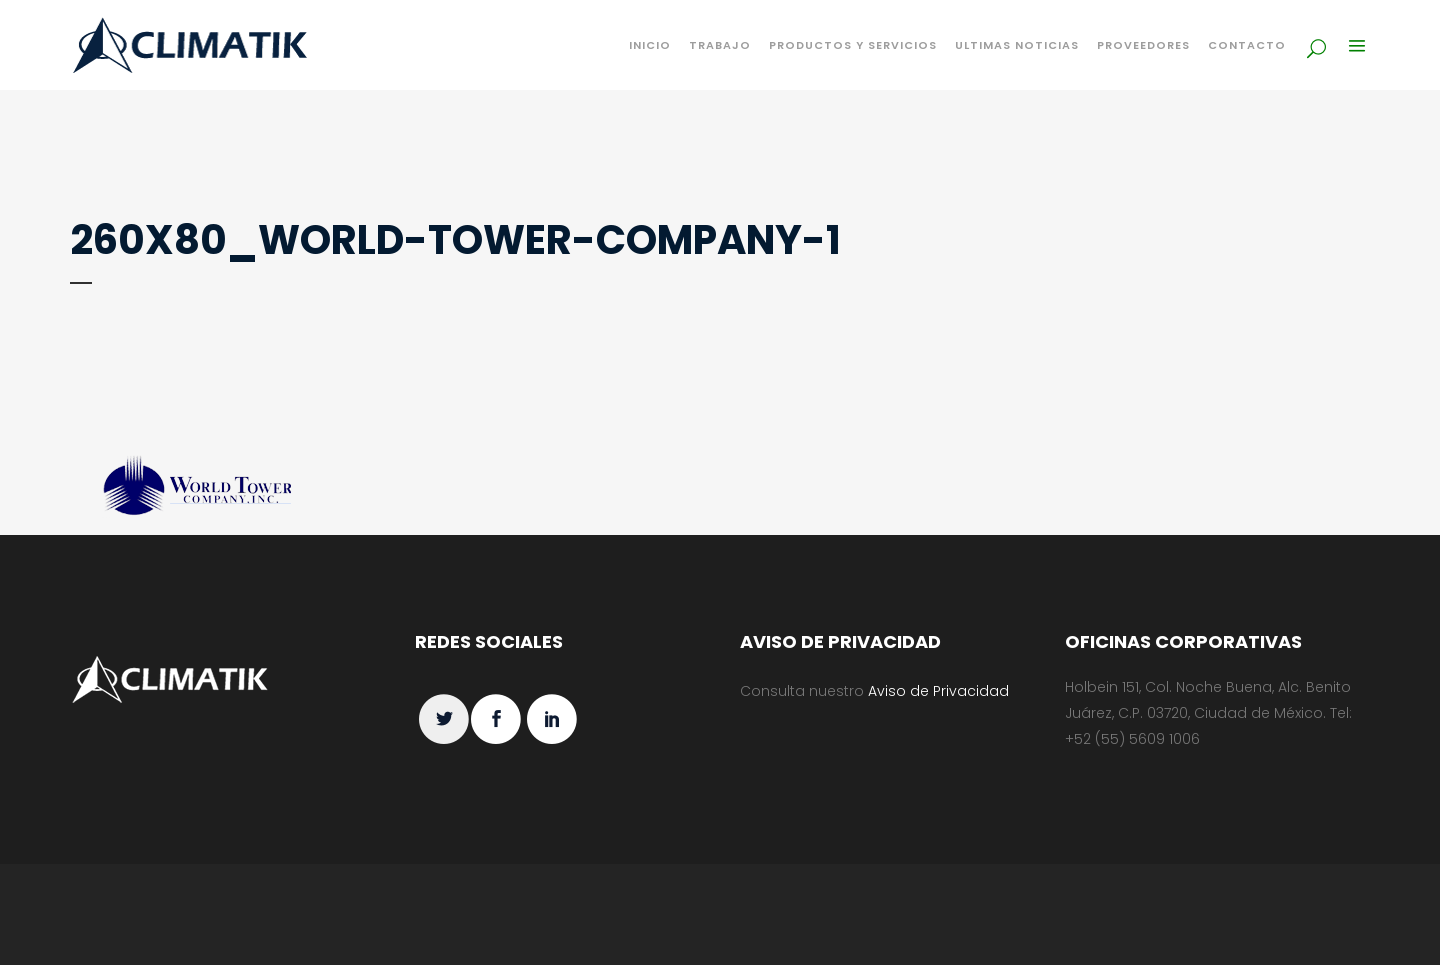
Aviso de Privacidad (938, 691)
